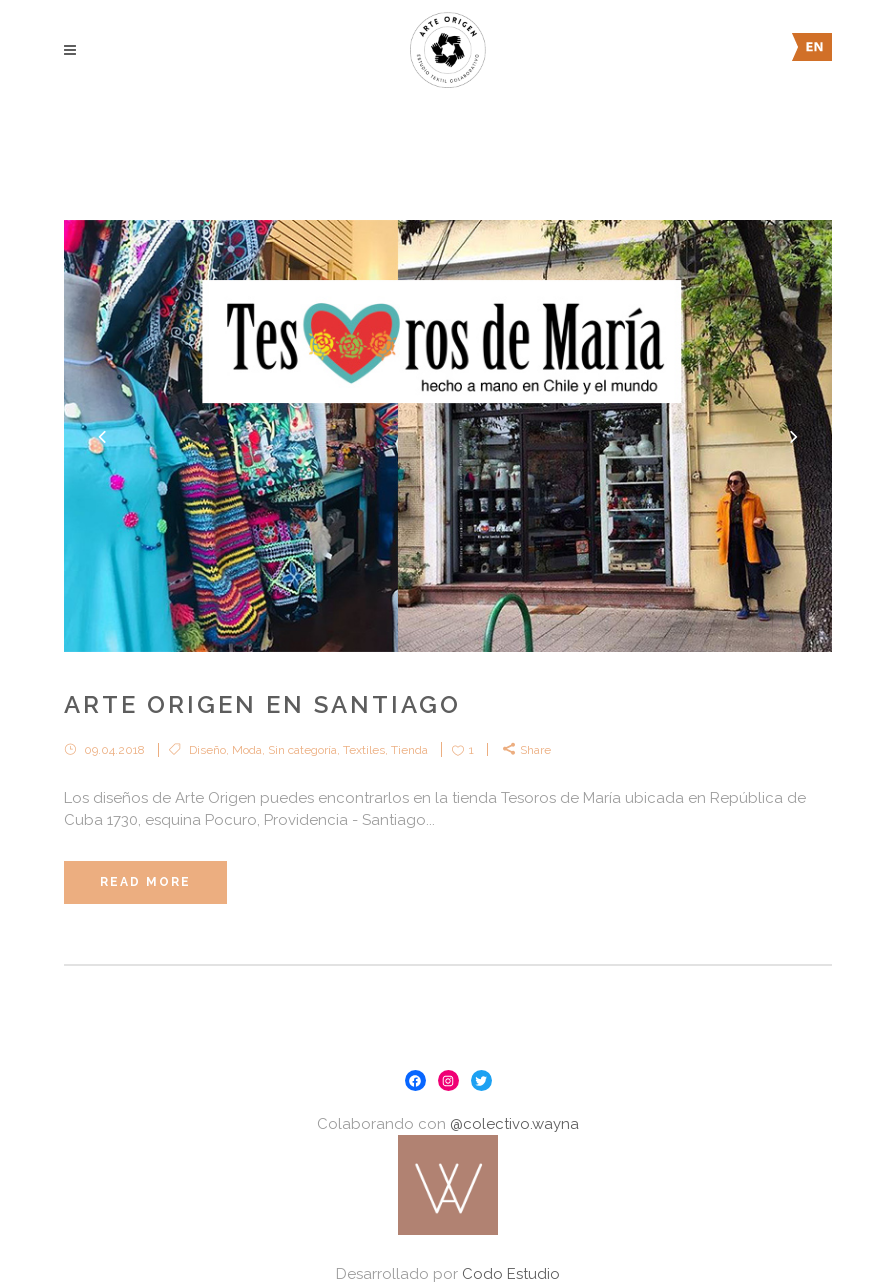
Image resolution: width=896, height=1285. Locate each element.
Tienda (409, 750)
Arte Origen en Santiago (262, 704)
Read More (145, 882)
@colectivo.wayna (514, 1124)
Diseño (207, 750)
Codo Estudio (511, 1274)
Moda (247, 750)
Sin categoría (302, 750)
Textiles (364, 750)
